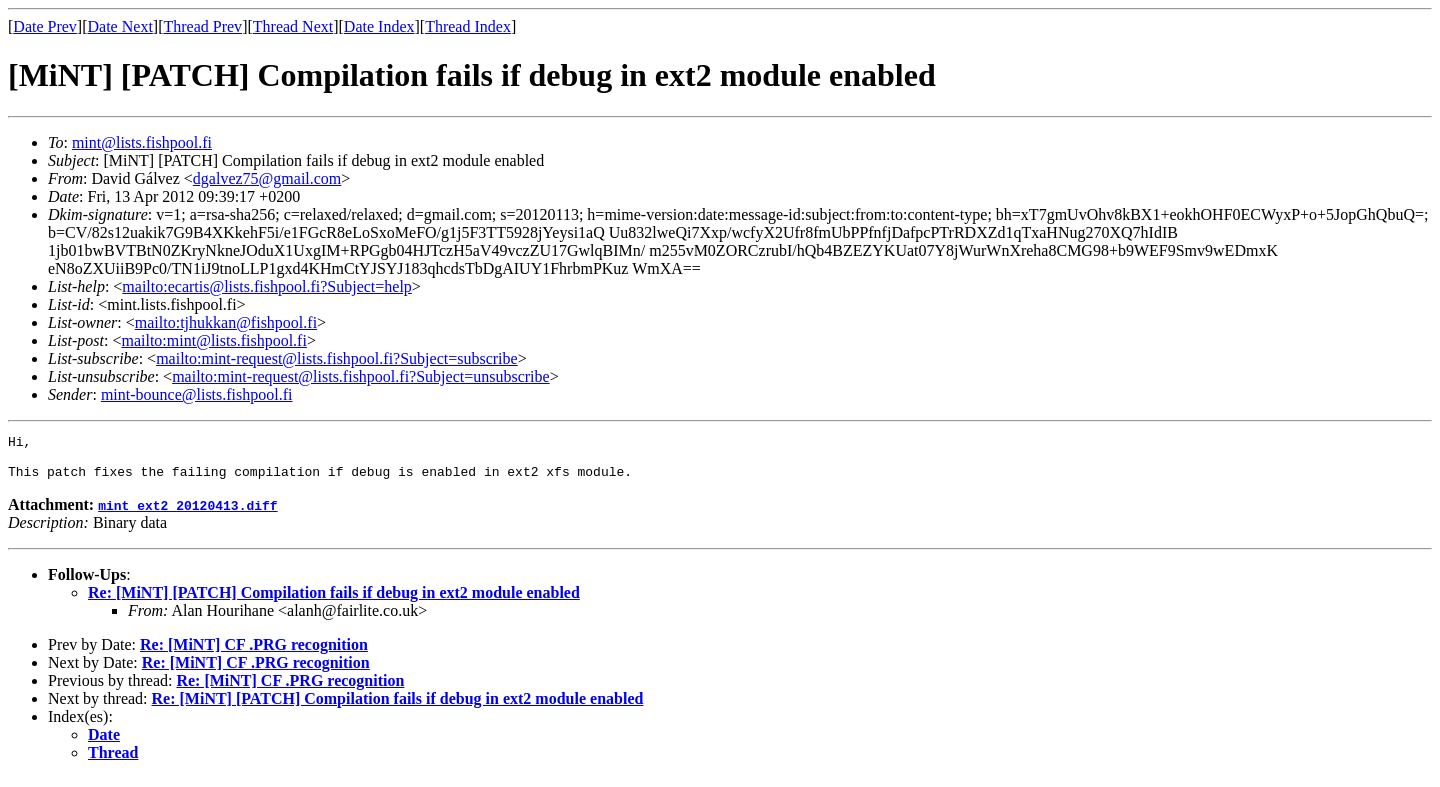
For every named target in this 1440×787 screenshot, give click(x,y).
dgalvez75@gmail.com (267, 178)
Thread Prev (202, 26)
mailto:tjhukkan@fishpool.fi (226, 322)
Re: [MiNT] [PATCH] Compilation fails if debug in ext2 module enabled (334, 601)
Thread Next (293, 26)
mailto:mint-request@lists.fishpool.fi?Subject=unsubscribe (360, 376)
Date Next (120, 26)
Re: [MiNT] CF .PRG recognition (254, 653)
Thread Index (468, 26)
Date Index (379, 26)
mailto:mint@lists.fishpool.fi (213, 340)
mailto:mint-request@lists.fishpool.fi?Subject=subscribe (336, 358)
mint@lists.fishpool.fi (142, 142)
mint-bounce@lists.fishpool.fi (197, 394)
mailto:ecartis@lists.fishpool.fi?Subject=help (266, 286)
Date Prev (45, 26)
